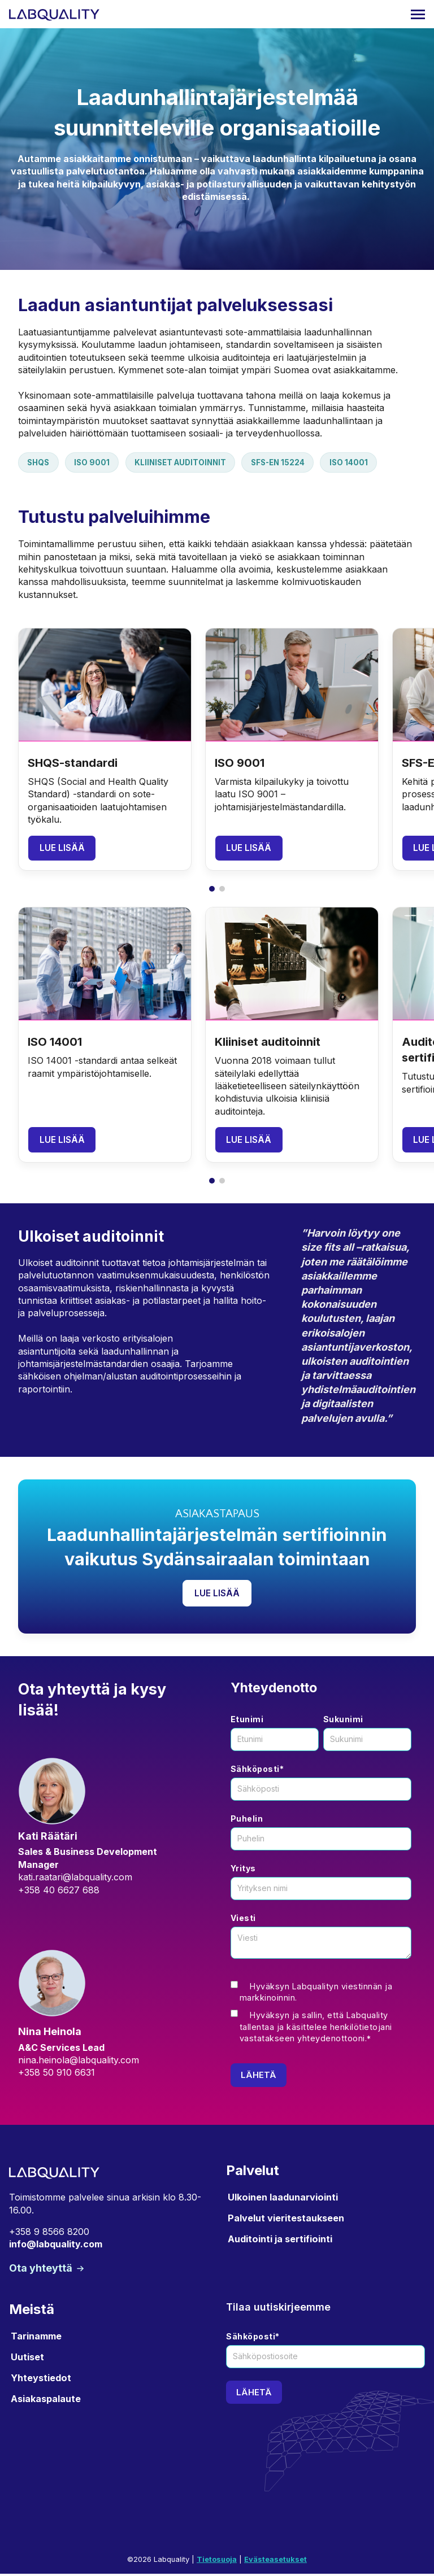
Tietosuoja (217, 2561)
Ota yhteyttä (42, 2270)
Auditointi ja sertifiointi (280, 2240)
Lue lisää (62, 849)
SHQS (39, 463)
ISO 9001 (95, 463)
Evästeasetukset (275, 2561)
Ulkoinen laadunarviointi (283, 2198)
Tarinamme (36, 2337)
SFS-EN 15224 (289, 463)
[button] (212, 1182)
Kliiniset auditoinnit (186, 463)
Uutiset (27, 2359)
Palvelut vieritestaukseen (286, 2219)
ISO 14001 (363, 463)
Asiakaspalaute (46, 2401)
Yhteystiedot (41, 2380)
